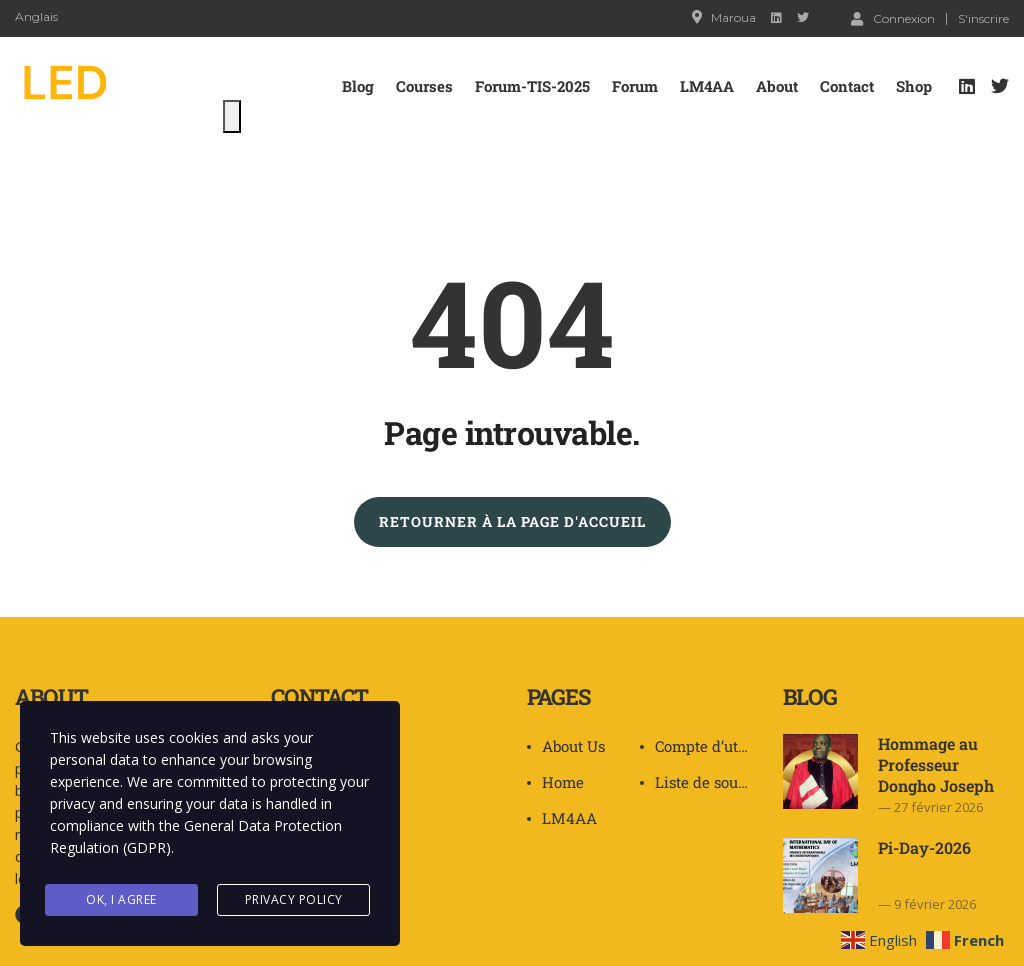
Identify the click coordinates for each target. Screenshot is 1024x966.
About (777, 86)
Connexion (893, 18)
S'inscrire (983, 19)
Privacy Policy (294, 899)
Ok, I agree (121, 899)
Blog (358, 86)
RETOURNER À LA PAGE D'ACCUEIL (512, 521)
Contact (847, 86)
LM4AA (707, 86)
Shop (914, 86)
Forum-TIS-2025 (532, 86)
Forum (635, 86)
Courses (424, 86)
